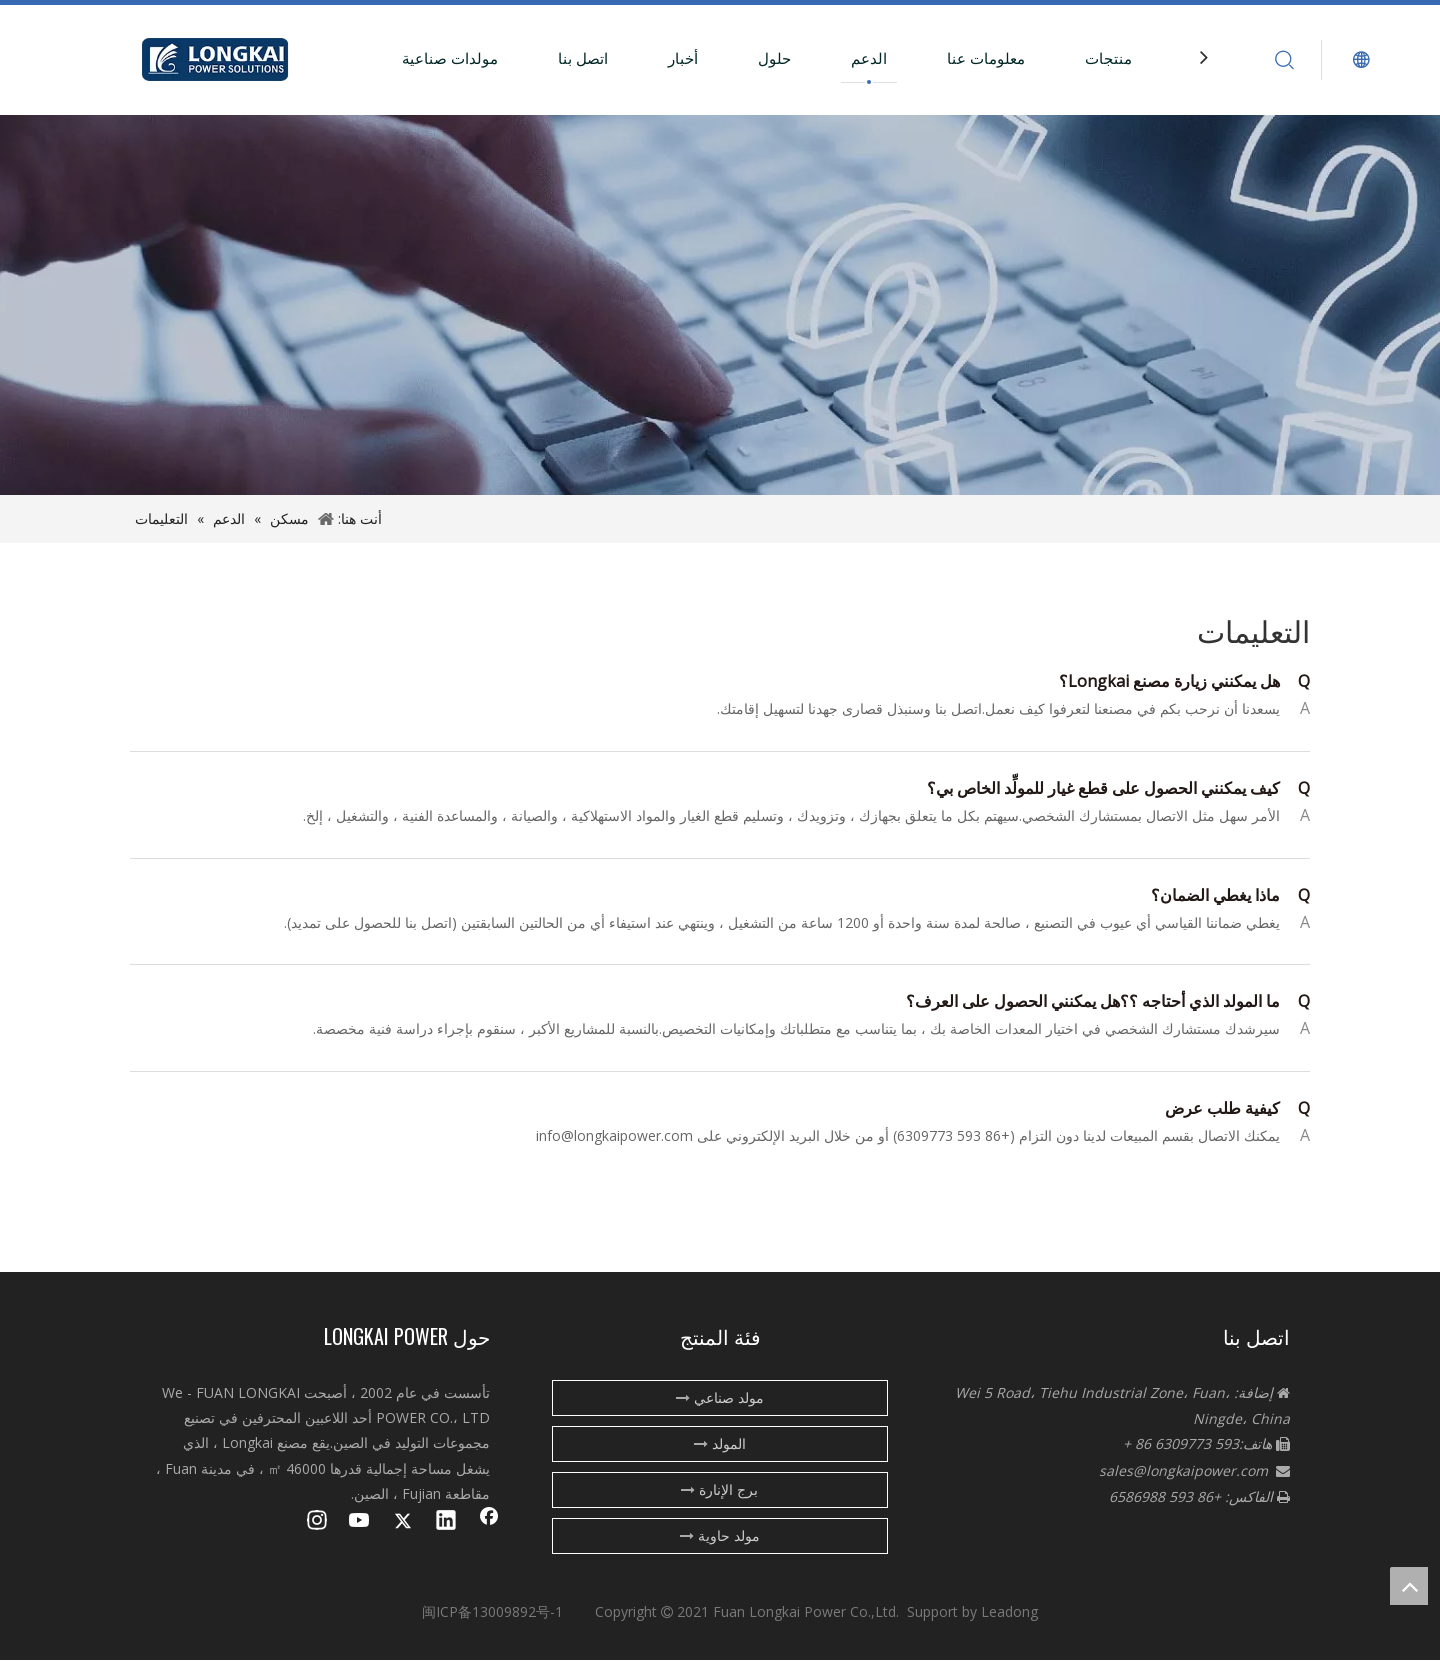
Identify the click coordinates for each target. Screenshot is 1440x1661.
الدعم (869, 58)
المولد (720, 1443)
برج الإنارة (719, 1489)
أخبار (683, 58)
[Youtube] (360, 1522)
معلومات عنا (986, 58)
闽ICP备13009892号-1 (492, 1611)
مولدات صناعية (450, 58)
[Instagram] (317, 1522)
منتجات (1108, 58)
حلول (774, 58)
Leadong (1009, 1611)
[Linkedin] (446, 1522)
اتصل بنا (583, 58)
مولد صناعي (720, 1397)
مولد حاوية (720, 1535)
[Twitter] (403, 1522)
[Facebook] (489, 1522)
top (1409, 1586)
